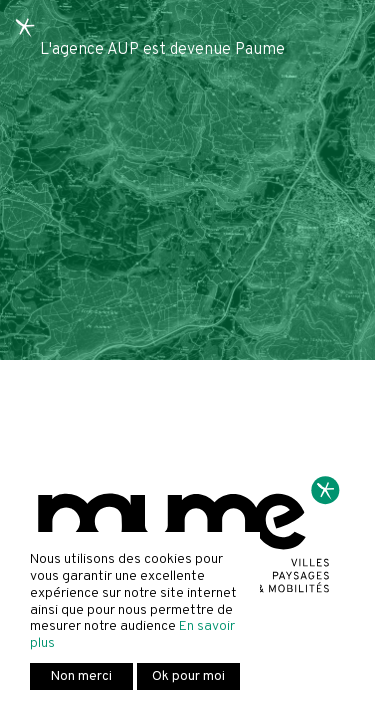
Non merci (81, 676)
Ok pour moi (188, 676)
